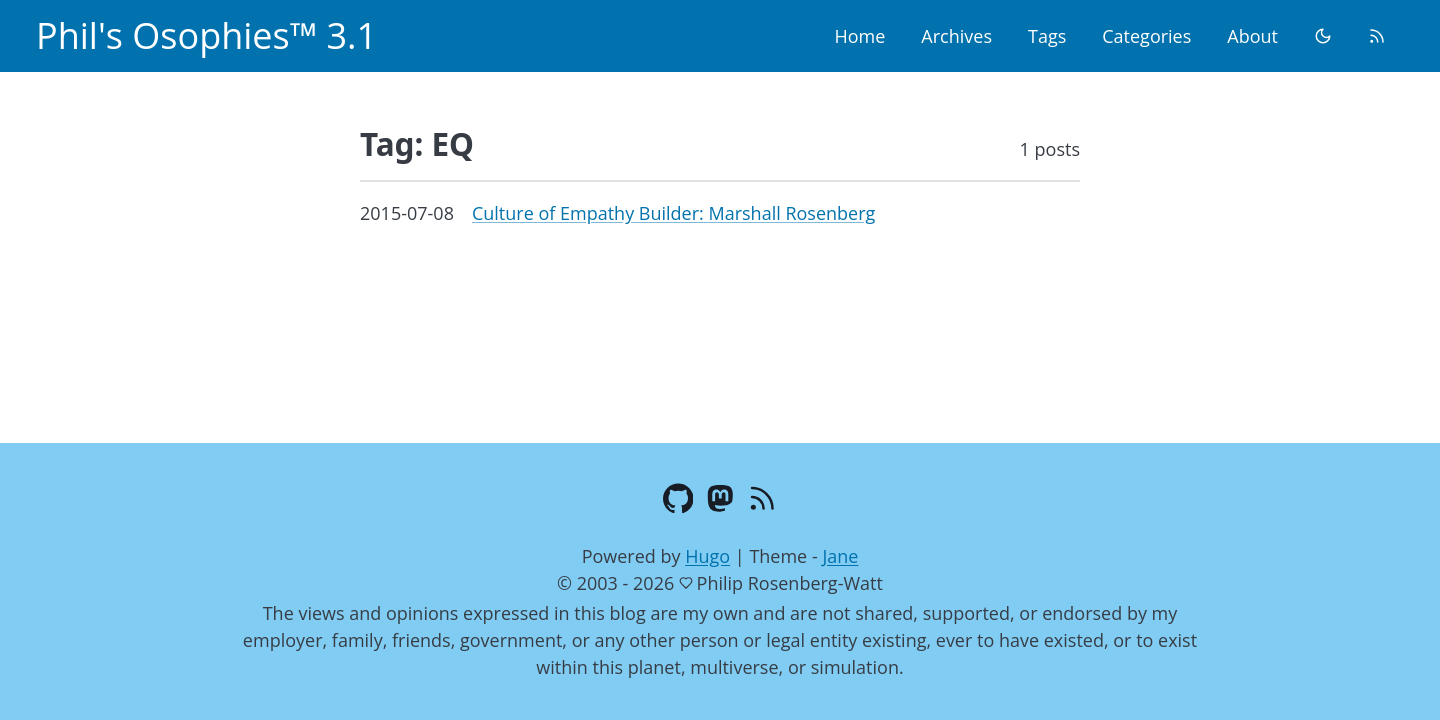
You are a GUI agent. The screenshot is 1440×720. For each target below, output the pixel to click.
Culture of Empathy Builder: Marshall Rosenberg (673, 213)
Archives (956, 36)
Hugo (707, 556)
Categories (1146, 36)
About (1252, 36)
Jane (840, 556)
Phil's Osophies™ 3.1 (206, 35)
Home (859, 36)
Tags (1047, 36)
